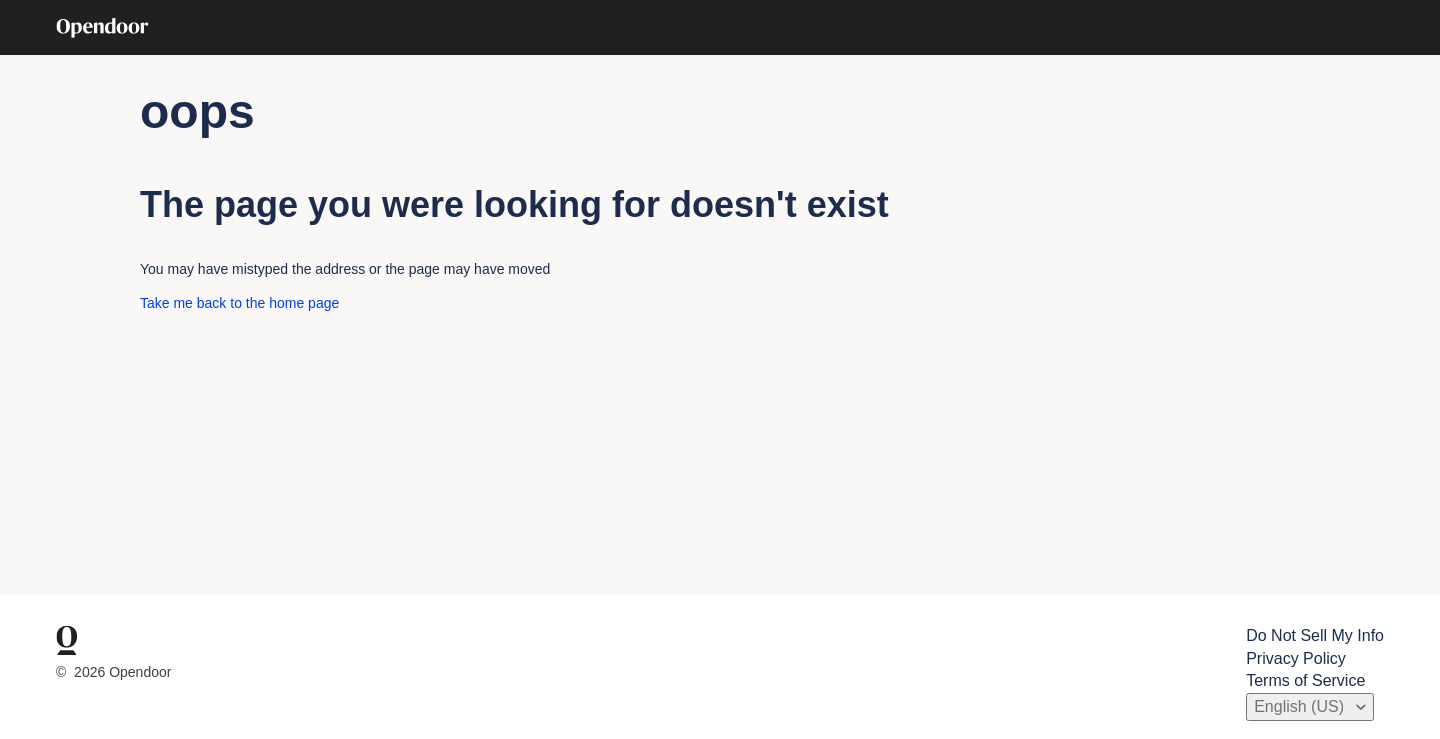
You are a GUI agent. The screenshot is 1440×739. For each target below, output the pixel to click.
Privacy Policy (1296, 658)
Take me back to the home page (239, 303)
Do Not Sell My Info (1315, 635)
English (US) (1301, 706)
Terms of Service (1305, 680)
